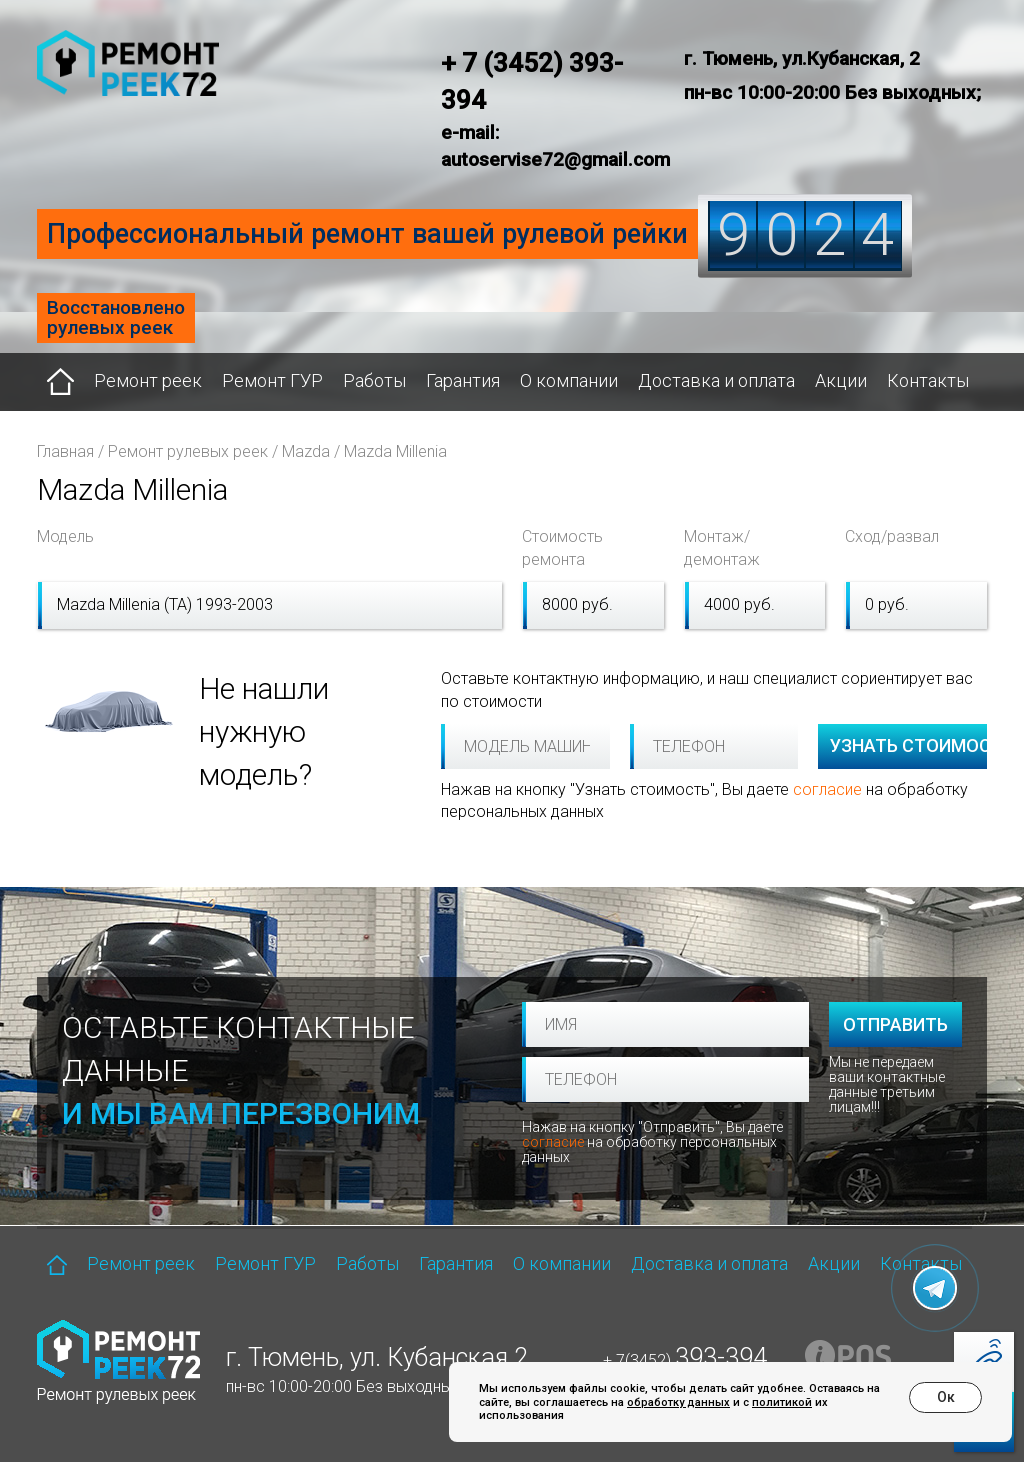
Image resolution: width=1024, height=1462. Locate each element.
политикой (782, 1402)
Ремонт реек (148, 380)
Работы (374, 380)
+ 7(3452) (685, 1360)
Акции (841, 380)
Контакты (928, 380)
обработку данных (678, 1402)
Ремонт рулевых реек (188, 451)
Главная (65, 451)
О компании (569, 380)
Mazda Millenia (395, 451)
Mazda (306, 451)
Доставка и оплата (716, 380)
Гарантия (463, 380)
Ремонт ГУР (272, 380)
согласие (827, 789)
